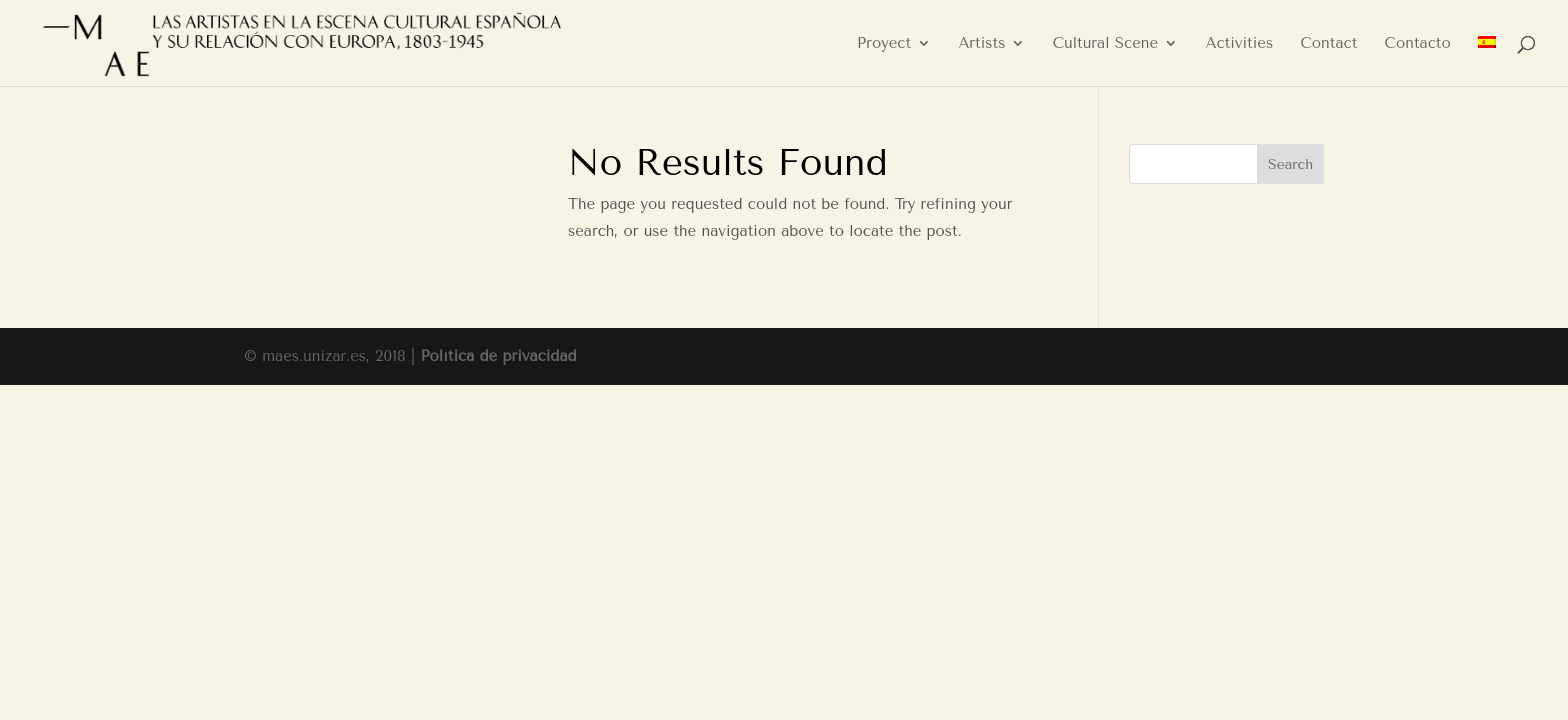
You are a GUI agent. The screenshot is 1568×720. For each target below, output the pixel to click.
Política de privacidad (498, 356)
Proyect (884, 44)
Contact (1328, 44)
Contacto (1418, 44)
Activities (1239, 44)
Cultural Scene (1106, 44)
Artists (981, 44)
